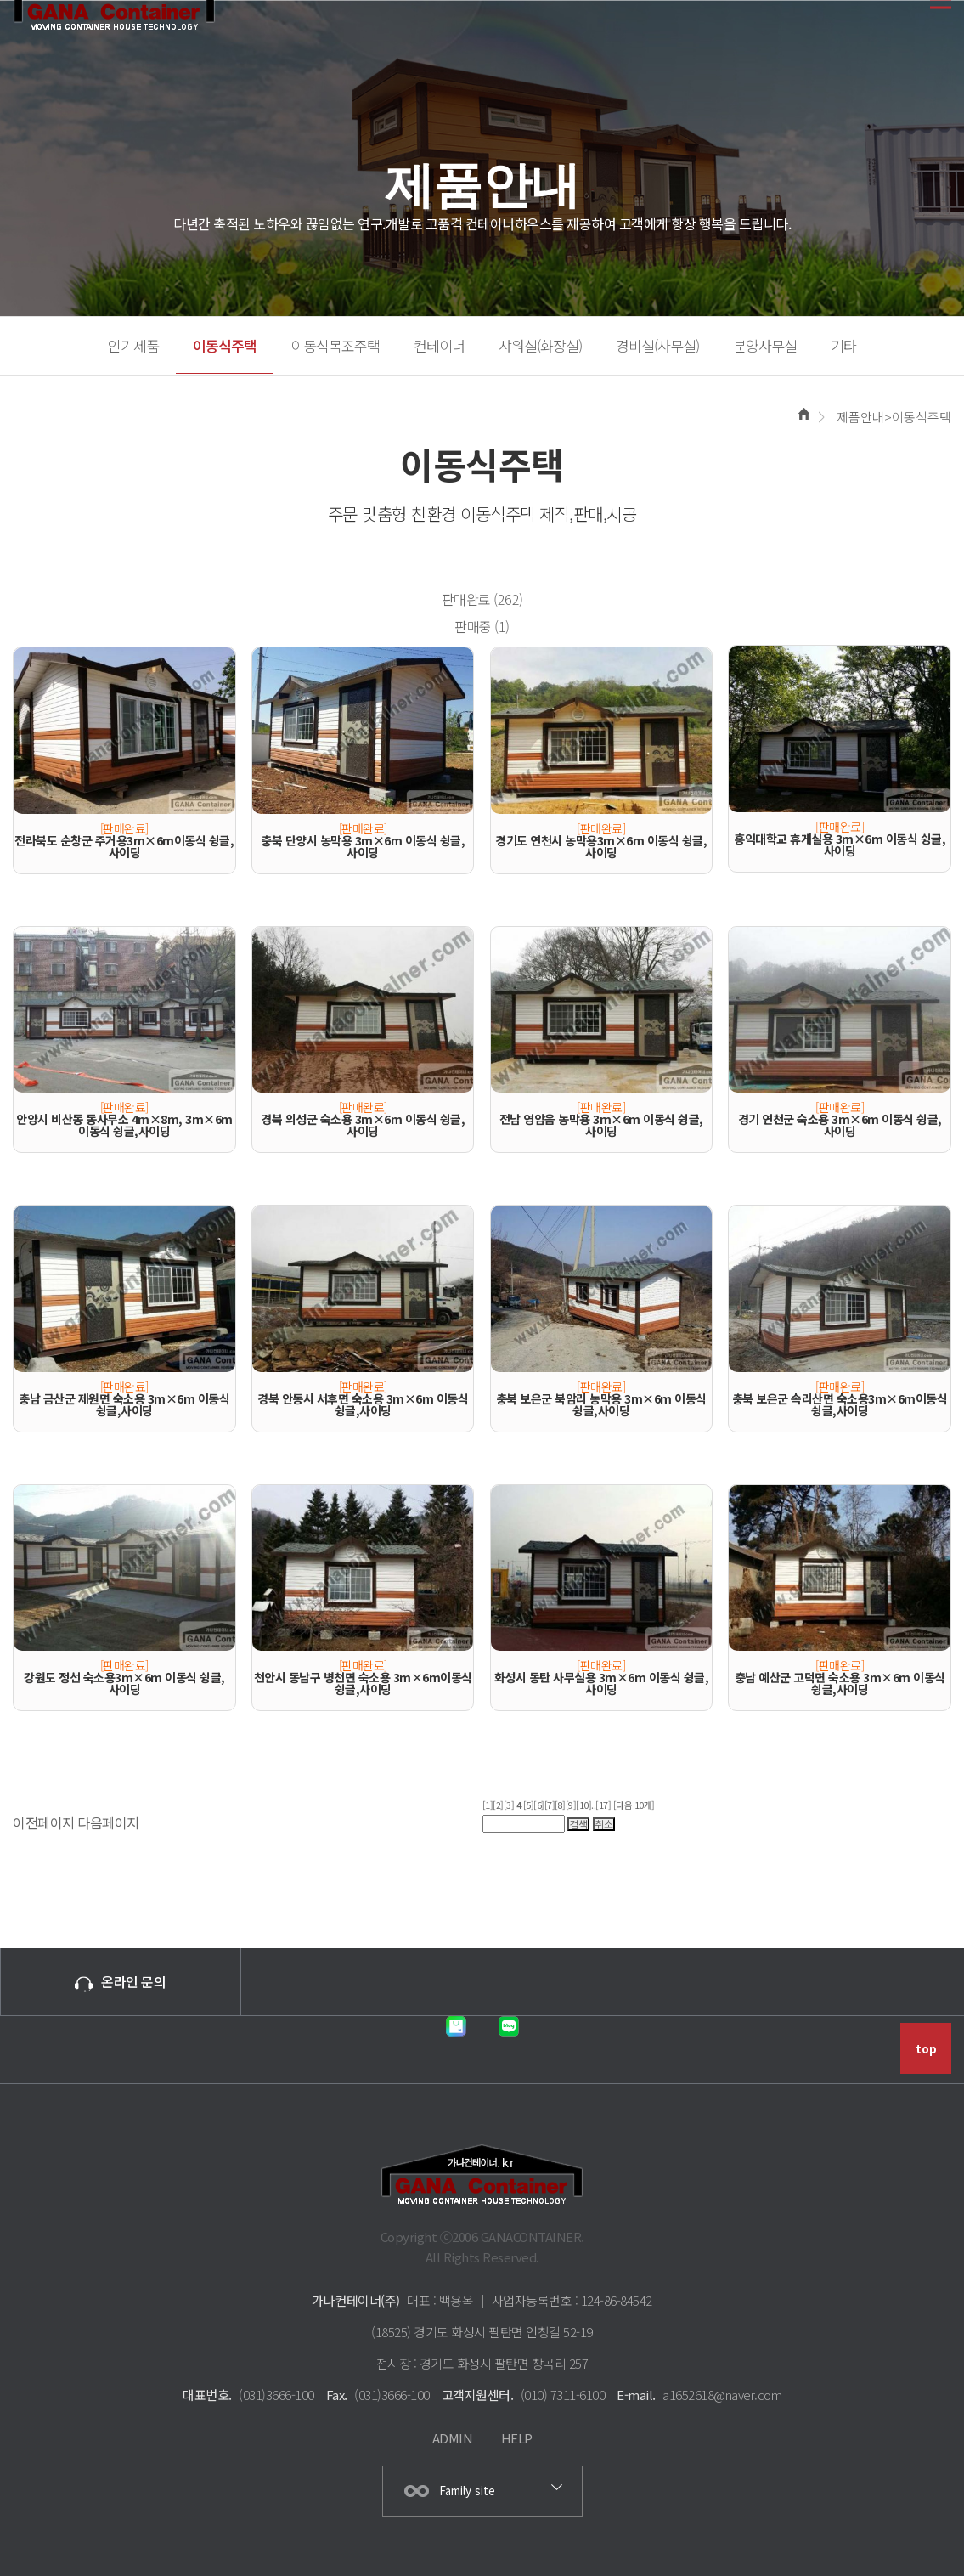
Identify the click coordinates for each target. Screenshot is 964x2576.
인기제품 (133, 345)
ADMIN (452, 2438)
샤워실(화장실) (540, 345)
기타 (843, 345)
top (926, 2049)
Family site (467, 2491)
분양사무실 (765, 345)
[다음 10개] (634, 1805)
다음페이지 (108, 1822)
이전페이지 (44, 1822)
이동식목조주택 (335, 345)
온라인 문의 (120, 1981)
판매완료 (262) (482, 599)
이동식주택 (225, 345)
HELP (517, 2438)
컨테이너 (439, 345)
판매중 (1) (482, 626)
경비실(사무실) (657, 345)
